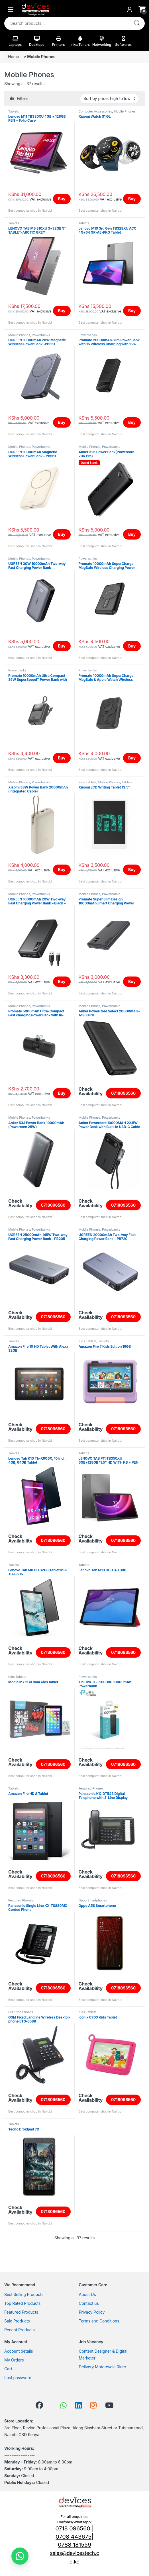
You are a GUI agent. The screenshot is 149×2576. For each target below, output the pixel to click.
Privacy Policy (92, 2312)
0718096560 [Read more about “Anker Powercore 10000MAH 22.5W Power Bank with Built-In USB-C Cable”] (123, 1205)
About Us (87, 2294)
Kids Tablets (88, 782)
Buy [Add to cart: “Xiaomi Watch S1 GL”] (132, 198)
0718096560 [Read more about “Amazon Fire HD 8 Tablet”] (53, 1876)
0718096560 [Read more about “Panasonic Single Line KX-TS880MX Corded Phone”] (53, 1987)
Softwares (123, 41)
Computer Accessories (95, 111)
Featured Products (21, 2312)
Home (13, 56)
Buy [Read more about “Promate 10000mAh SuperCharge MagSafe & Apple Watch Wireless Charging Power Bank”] (132, 757)
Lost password (17, 2377)
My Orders (14, 2360)
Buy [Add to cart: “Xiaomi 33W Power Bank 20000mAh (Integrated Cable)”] (62, 869)
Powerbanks (41, 335)
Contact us (89, 2303)
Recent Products (19, 2329)
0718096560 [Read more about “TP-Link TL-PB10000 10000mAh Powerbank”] (123, 1764)
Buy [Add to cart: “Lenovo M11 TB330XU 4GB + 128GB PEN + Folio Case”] (62, 198)
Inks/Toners (79, 41)
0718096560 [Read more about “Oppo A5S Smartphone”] (123, 1987)
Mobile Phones (124, 111)
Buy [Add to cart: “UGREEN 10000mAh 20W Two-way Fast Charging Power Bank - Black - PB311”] (62, 981)
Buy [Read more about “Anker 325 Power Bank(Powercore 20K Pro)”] (132, 534)
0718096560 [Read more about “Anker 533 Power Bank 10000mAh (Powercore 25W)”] (53, 1205)
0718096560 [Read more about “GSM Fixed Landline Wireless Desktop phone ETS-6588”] (53, 2099)
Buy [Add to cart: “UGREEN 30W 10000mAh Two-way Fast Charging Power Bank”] (62, 646)
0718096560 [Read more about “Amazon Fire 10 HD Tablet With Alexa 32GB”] (53, 1428)
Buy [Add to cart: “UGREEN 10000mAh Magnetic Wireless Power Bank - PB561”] (62, 534)
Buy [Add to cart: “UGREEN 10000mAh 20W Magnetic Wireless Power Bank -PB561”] (62, 422)
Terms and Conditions (99, 2320)
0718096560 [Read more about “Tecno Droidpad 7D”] (53, 2211)
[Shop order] (109, 98)
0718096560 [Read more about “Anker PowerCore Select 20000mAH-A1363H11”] (123, 1093)
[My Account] (129, 9)
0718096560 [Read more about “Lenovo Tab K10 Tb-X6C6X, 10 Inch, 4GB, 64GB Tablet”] (53, 1540)
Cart (8, 2368)
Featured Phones (91, 1788)
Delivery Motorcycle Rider (102, 2366)
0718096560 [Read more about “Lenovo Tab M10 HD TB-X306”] (123, 1652)
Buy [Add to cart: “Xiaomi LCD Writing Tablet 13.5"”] (132, 869)
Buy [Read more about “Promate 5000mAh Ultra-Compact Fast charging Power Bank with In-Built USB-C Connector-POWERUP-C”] (62, 1093)
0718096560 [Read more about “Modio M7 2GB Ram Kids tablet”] (53, 1764)
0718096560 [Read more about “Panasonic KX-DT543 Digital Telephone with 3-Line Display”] (123, 1876)
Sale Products (17, 2320)
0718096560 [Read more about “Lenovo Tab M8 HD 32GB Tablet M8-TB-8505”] (53, 1652)
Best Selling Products (23, 2294)
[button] (19, 2556)
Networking (101, 41)
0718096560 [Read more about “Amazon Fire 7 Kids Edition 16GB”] (123, 1428)
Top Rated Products (22, 2303)
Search (137, 23)
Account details (18, 2351)
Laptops (15, 41)
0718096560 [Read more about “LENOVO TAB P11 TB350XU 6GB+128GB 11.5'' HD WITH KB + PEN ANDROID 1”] (123, 1540)
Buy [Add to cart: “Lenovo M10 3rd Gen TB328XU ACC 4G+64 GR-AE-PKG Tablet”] (132, 310)
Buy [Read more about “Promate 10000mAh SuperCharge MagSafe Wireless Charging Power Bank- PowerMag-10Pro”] (132, 646)
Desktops (36, 41)
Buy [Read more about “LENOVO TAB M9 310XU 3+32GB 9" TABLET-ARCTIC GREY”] (62, 310)
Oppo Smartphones (93, 1900)
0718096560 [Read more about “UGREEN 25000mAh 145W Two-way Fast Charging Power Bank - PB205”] (53, 1316)
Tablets (13, 111)
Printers (58, 41)
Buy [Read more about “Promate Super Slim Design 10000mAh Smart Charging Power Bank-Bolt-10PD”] (132, 981)
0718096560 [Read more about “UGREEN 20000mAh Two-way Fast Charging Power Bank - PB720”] (123, 1316)
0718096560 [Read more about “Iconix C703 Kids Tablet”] (123, 2099)
